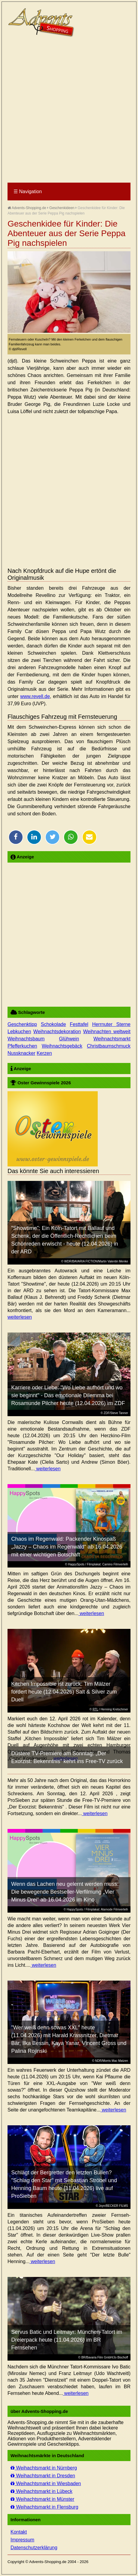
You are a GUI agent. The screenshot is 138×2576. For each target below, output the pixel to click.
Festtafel (79, 1024)
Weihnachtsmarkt (112, 1038)
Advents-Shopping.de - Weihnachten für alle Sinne (42, 23)
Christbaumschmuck (108, 1046)
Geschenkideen (61, 208)
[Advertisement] (69, 110)
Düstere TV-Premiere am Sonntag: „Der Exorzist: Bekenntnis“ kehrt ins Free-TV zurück (67, 1757)
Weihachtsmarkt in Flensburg (44, 2507)
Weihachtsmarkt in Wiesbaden (46, 2483)
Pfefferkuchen (22, 1046)
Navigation (28, 191)
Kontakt (19, 2531)
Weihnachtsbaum (26, 1038)
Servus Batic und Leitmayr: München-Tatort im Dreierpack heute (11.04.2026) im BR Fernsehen (66, 2340)
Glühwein (69, 1038)
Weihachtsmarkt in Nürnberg (44, 2467)
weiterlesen (20, 1317)
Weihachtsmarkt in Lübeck (41, 2491)
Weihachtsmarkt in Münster (42, 2499)
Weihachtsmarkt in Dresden (43, 2475)
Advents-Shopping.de (27, 208)
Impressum (22, 2539)
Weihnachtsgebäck (62, 1046)
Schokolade (53, 1024)
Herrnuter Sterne (111, 1024)
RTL (95, 1709)
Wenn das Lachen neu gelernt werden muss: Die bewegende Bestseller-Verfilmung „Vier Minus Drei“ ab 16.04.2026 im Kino (64, 1892)
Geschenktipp (22, 1024)
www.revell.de (35, 696)
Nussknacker (21, 1053)
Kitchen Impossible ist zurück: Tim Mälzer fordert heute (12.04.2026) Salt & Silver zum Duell (64, 1692)
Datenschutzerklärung (34, 2547)
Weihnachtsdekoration (57, 1031)
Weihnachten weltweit (106, 1031)
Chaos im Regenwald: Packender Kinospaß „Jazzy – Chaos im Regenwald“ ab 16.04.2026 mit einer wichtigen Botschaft (66, 1547)
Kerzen (44, 1053)
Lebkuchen (19, 1031)
